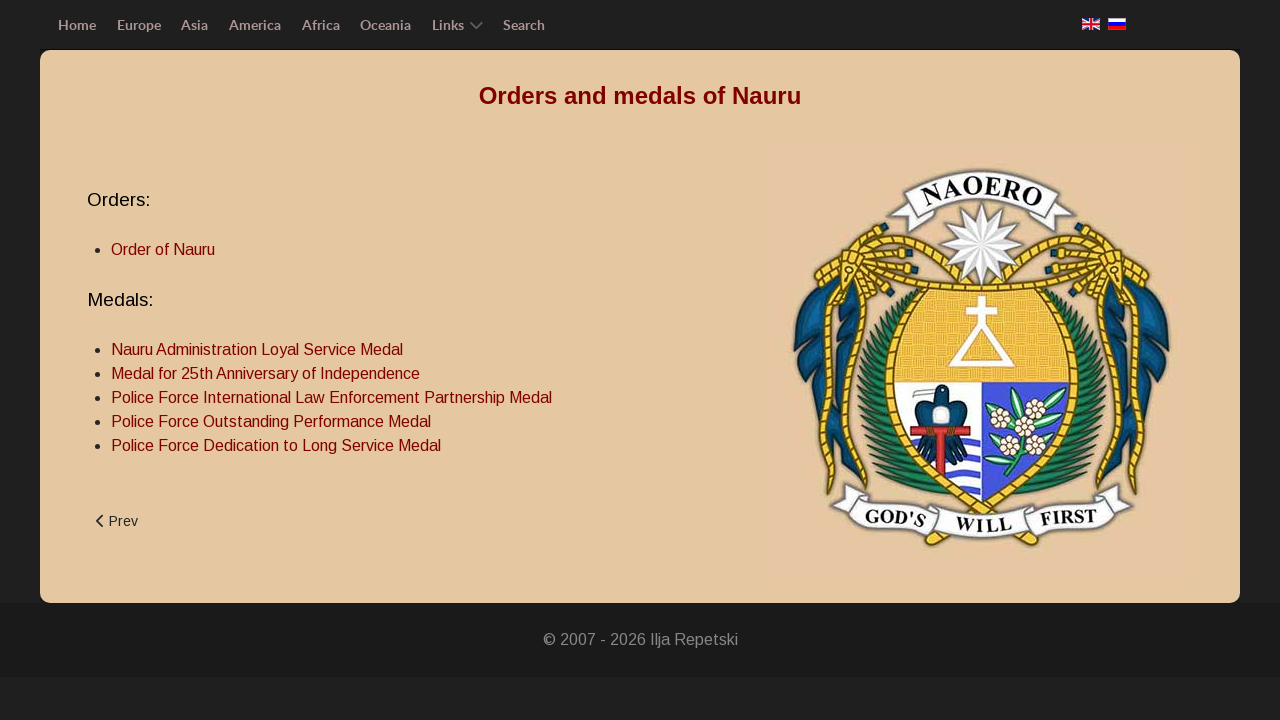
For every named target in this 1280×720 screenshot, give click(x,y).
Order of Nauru (163, 249)
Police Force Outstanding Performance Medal (271, 421)
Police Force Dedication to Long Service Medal (276, 445)
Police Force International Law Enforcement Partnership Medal (331, 397)
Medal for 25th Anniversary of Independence (265, 373)
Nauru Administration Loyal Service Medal (257, 349)
